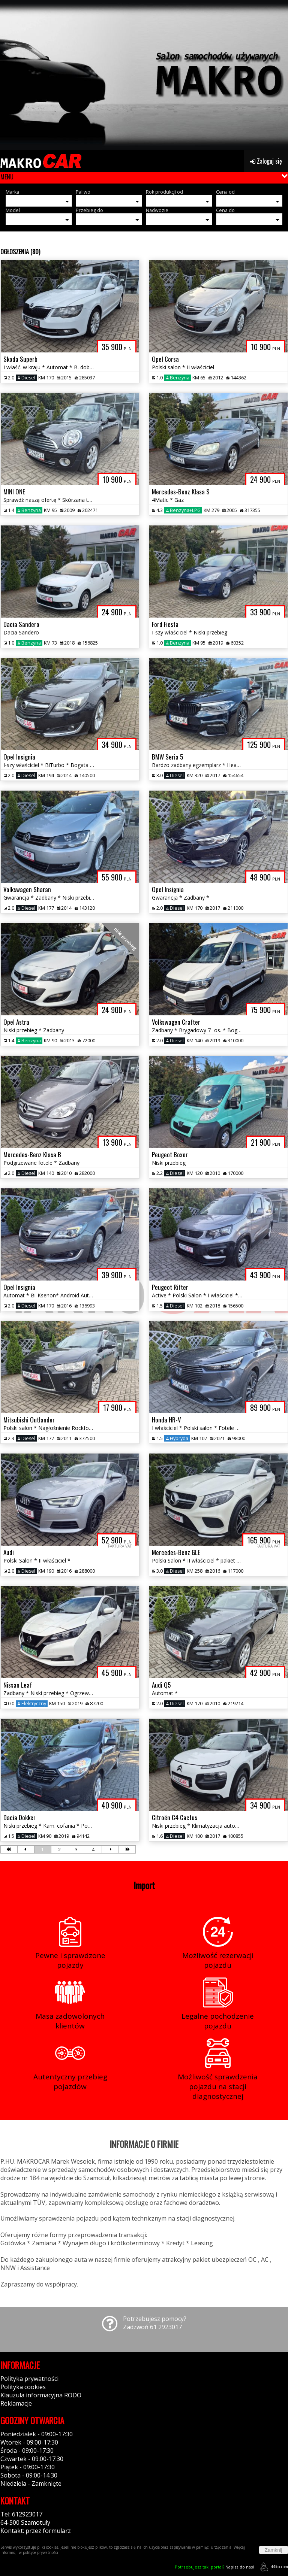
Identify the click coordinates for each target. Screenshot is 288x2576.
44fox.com (273, 2566)
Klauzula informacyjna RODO (40, 2395)
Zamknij (273, 2550)
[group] (144, 75)
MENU (7, 176)
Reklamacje (16, 2403)
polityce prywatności (40, 2552)
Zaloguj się (266, 161)
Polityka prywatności (29, 2379)
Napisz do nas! (214, 2567)
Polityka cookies (23, 2387)
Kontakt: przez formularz (35, 2531)
